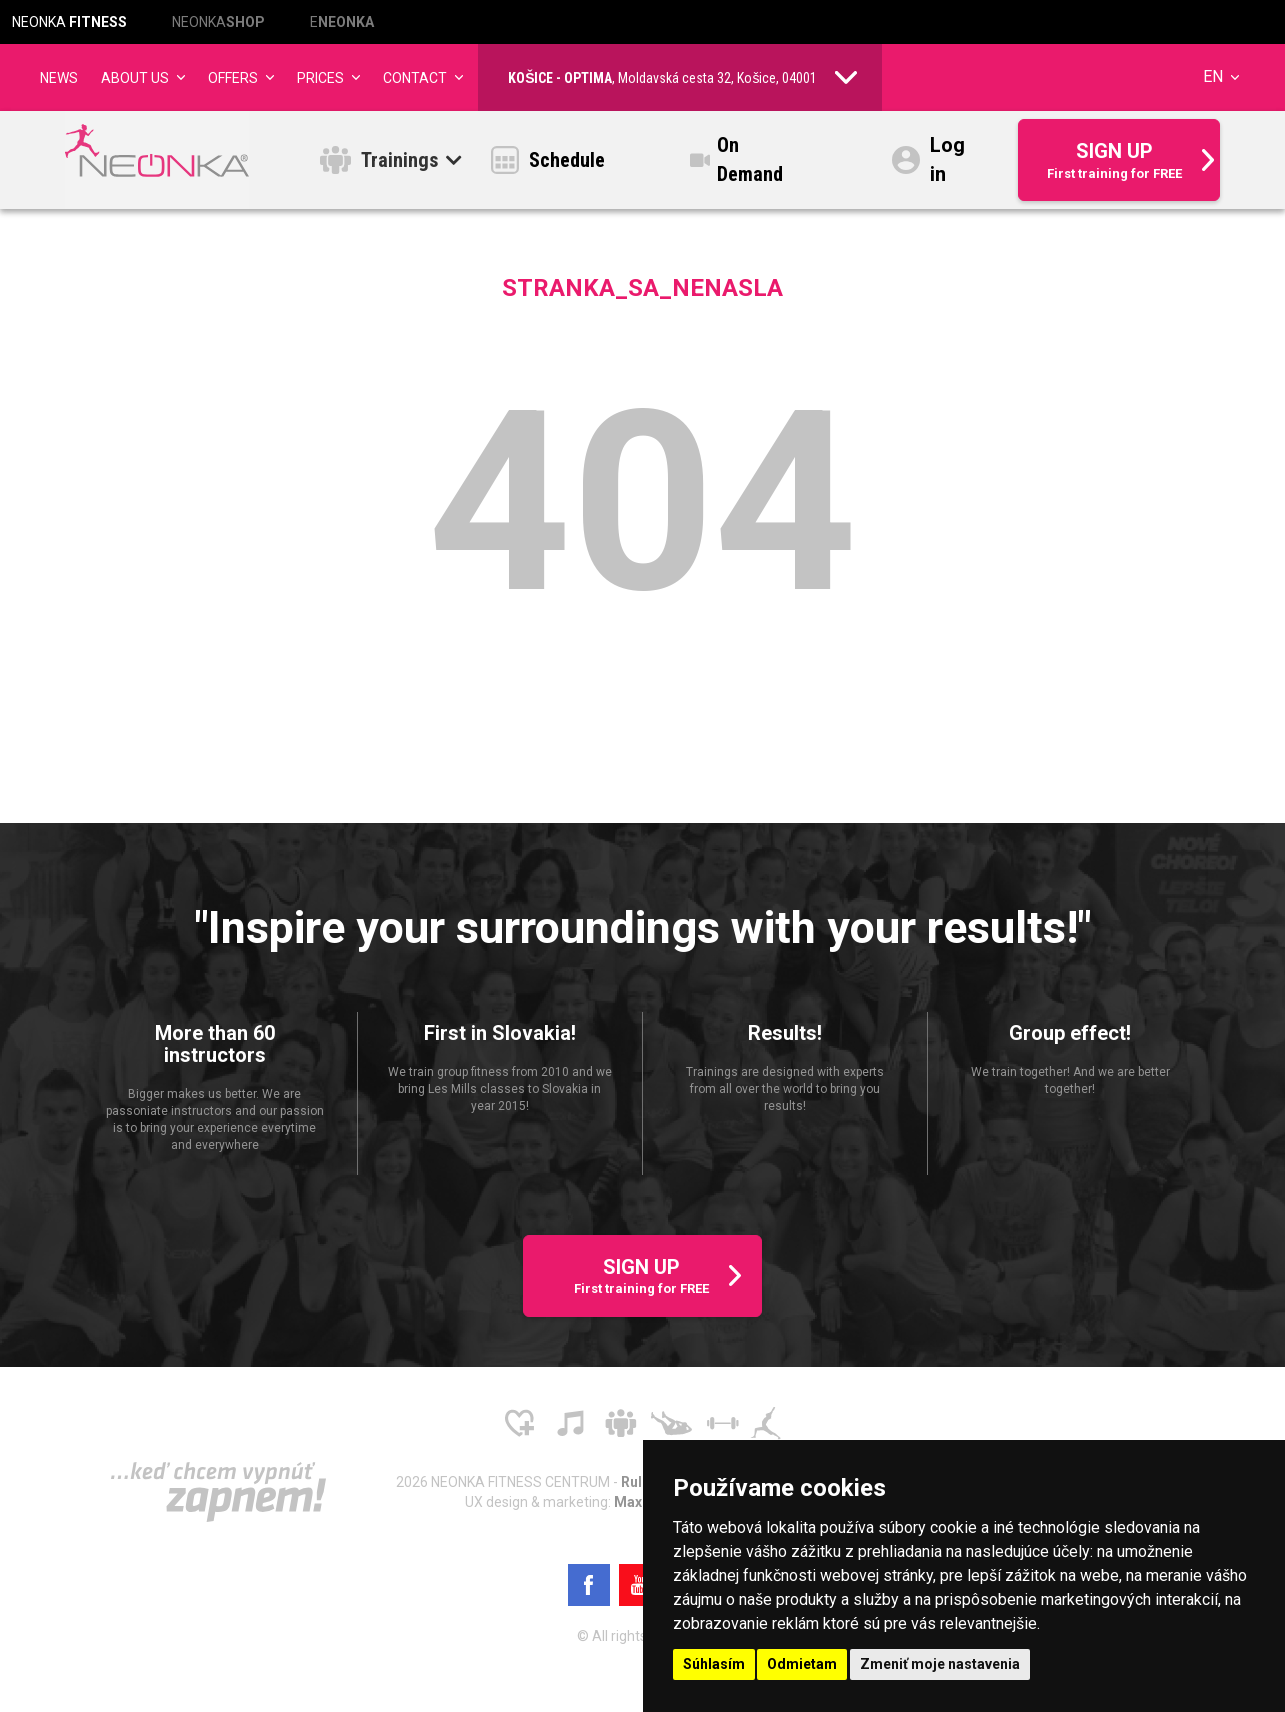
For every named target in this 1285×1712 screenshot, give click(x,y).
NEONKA (69, 22)
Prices (320, 78)
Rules (641, 1482)
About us (135, 78)
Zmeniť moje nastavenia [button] (940, 1664)
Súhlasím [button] (714, 1664)
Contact (415, 78)
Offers (233, 78)
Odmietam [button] (802, 1664)
